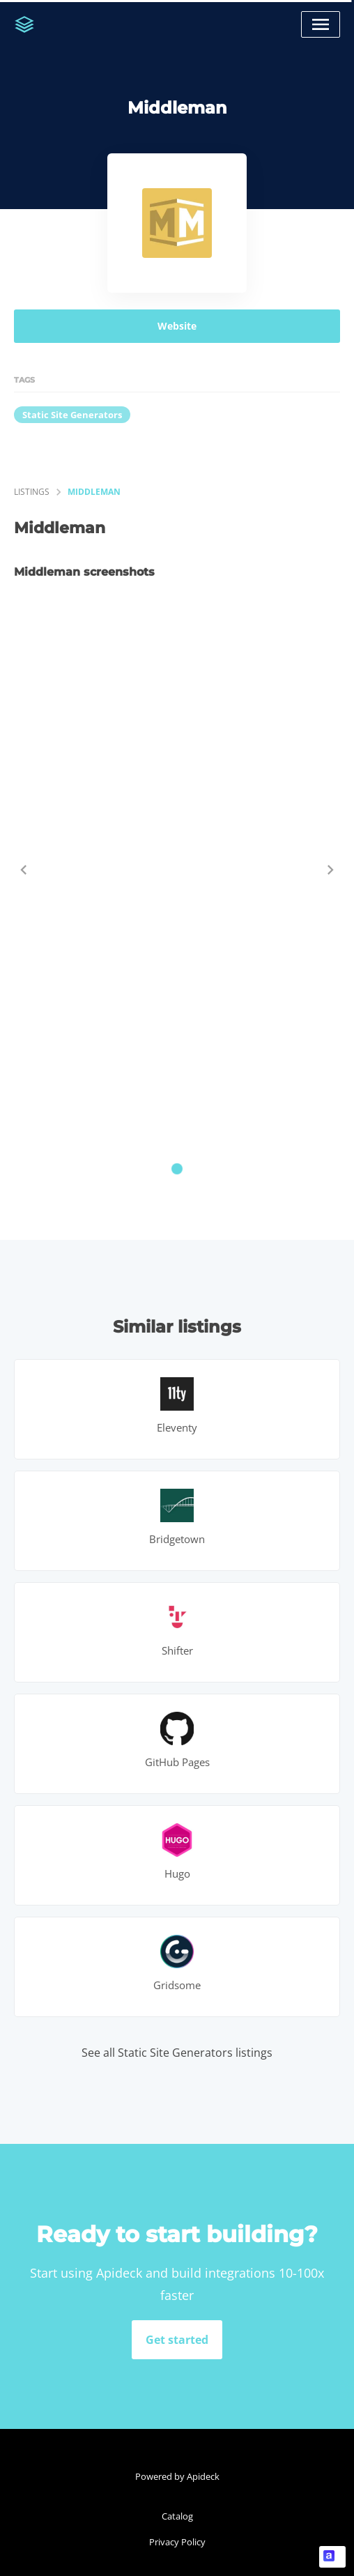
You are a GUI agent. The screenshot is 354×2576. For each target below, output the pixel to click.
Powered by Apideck (177, 2476)
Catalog (177, 2516)
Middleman (94, 492)
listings (31, 492)
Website (177, 325)
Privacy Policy (177, 2542)
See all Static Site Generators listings (177, 2052)
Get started (177, 2339)
